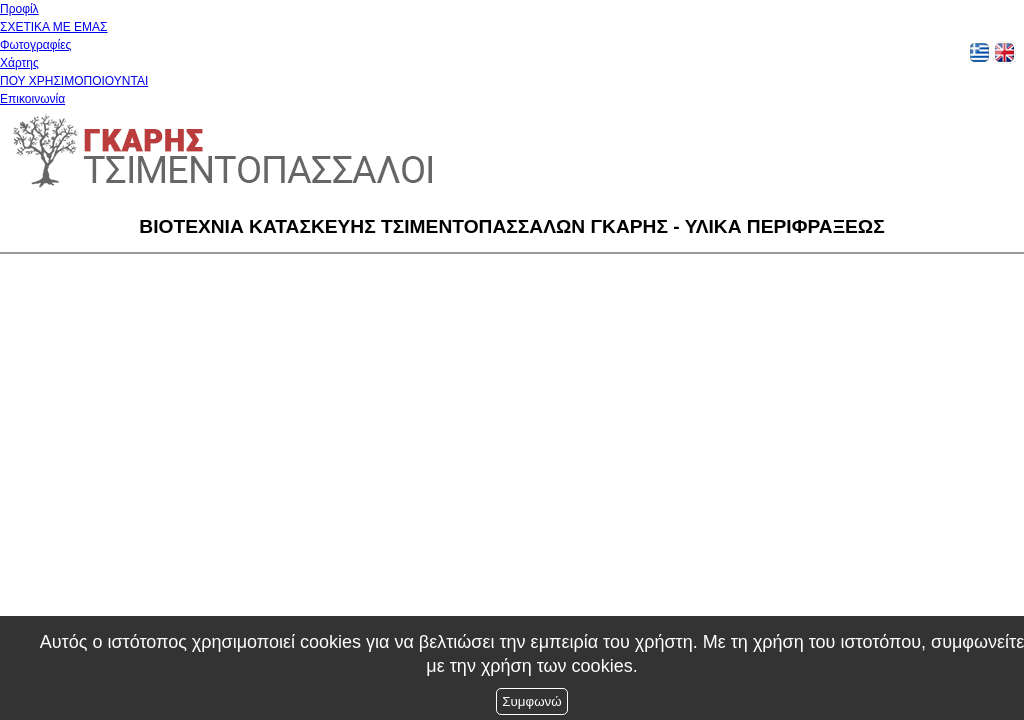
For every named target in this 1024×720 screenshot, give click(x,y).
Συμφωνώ (531, 701)
